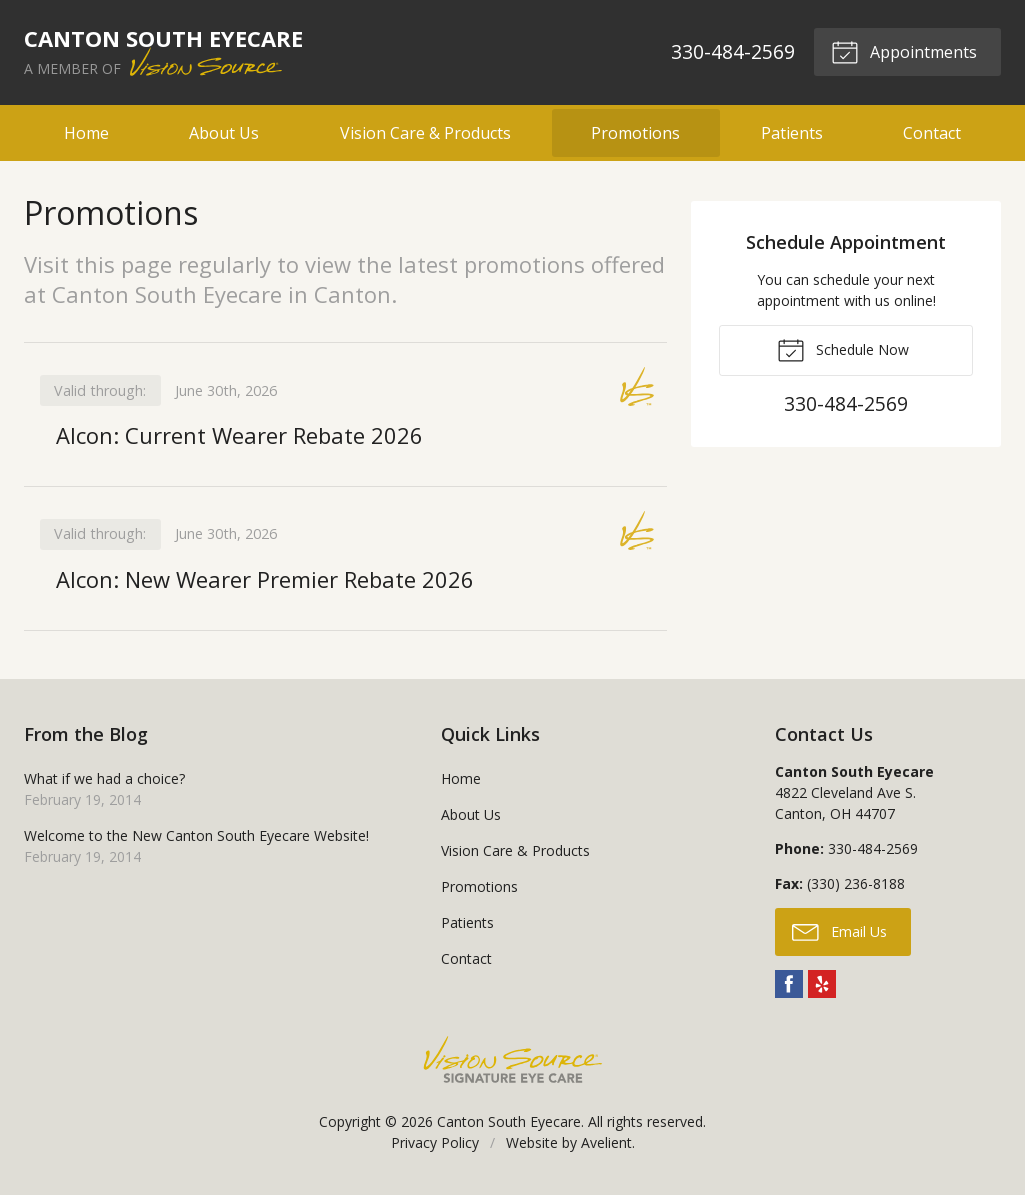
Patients (792, 133)
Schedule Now (843, 349)
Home (86, 133)
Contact (932, 133)
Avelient (606, 1142)
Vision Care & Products (425, 133)
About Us (224, 133)
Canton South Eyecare (509, 1121)
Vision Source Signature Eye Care (513, 1059)
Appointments (904, 51)
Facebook (789, 984)
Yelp (822, 984)
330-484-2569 (733, 51)
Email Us (839, 931)
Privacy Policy (435, 1142)
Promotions (635, 133)
